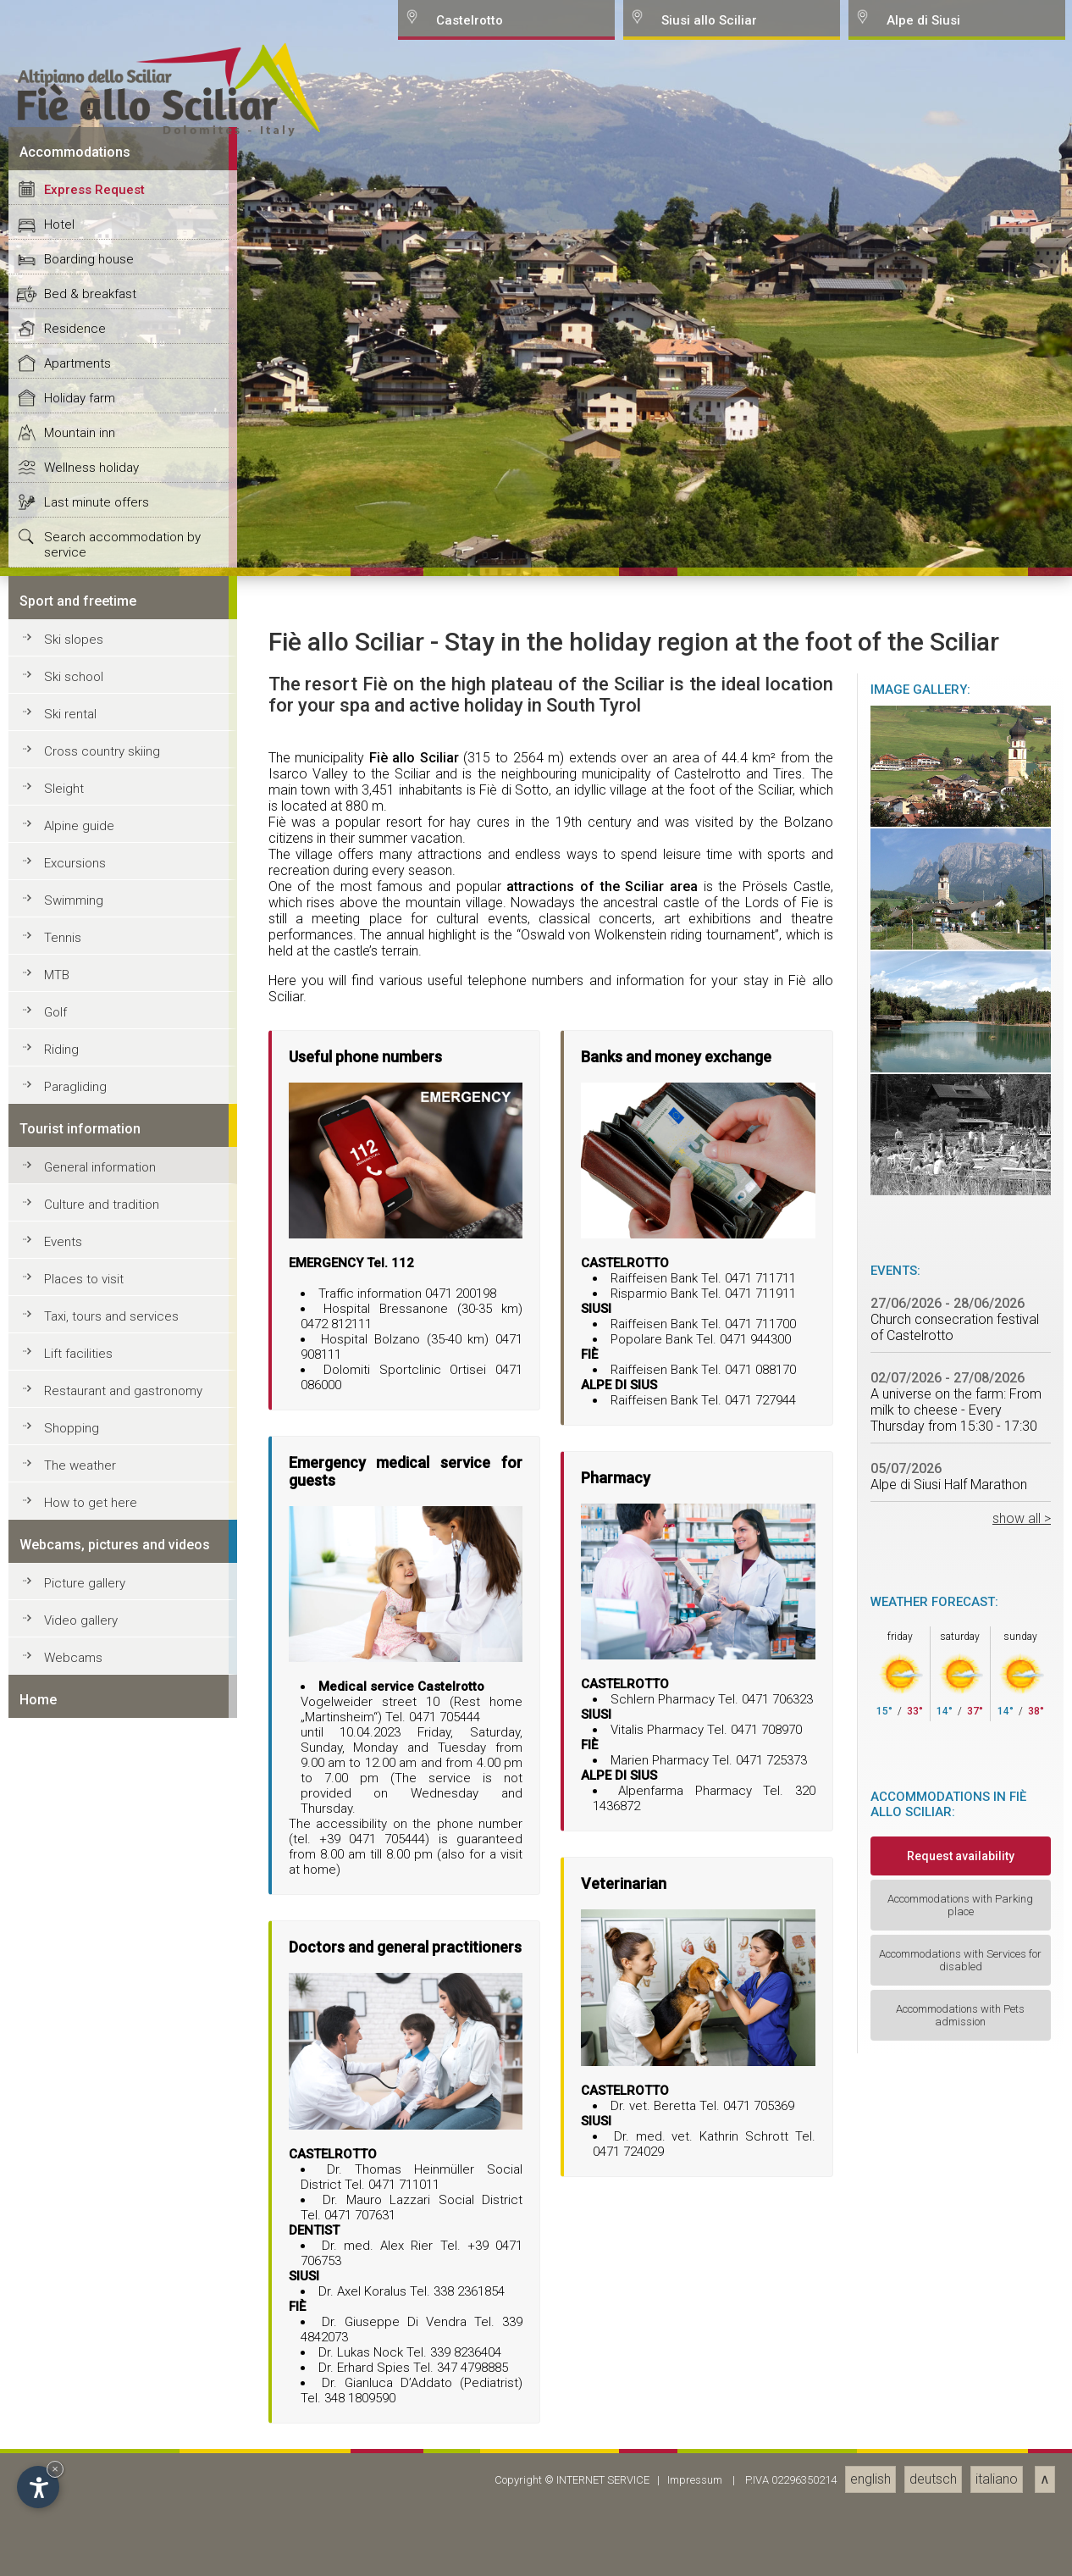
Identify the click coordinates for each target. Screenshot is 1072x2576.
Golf (55, 2497)
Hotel (59, 1709)
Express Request (94, 1674)
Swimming (73, 2385)
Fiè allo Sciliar (414, 2243)
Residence (75, 1813)
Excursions (75, 2348)
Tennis (62, 2422)
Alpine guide (79, 2310)
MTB (56, 2460)
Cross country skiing (102, 2236)
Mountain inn (79, 1917)
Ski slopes (73, 2124)
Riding (61, 2534)
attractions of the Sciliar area (602, 2371)
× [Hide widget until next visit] (55, 2468)
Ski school (73, 2161)
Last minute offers (96, 1987)
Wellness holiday (91, 1952)
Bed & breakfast (90, 1779)
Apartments (77, 1848)
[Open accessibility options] (38, 2487)
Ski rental (70, 2199)
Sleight (64, 2273)
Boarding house (89, 1744)
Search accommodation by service (122, 2029)
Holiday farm (79, 1883)
